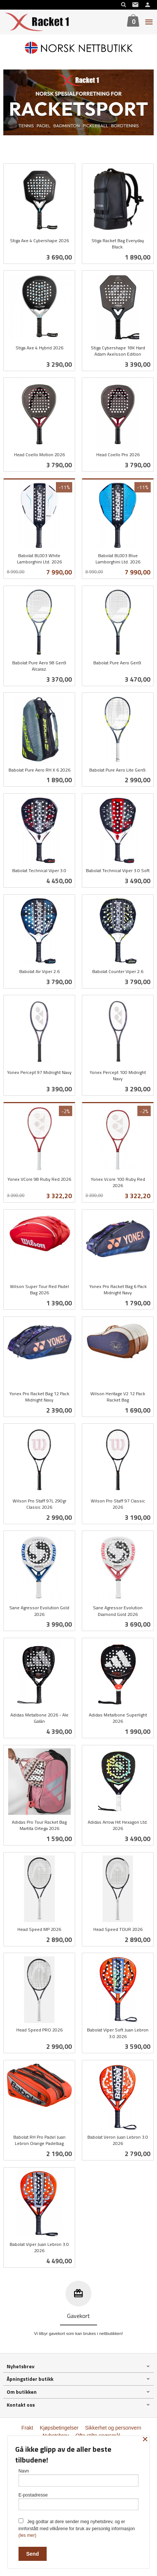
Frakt (27, 2428)
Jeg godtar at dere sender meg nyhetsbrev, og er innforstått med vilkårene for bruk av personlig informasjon (77, 2528)
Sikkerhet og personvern (113, 2428)
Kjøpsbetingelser (59, 2428)
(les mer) (27, 2535)
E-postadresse (79, 2501)
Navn (79, 2477)
